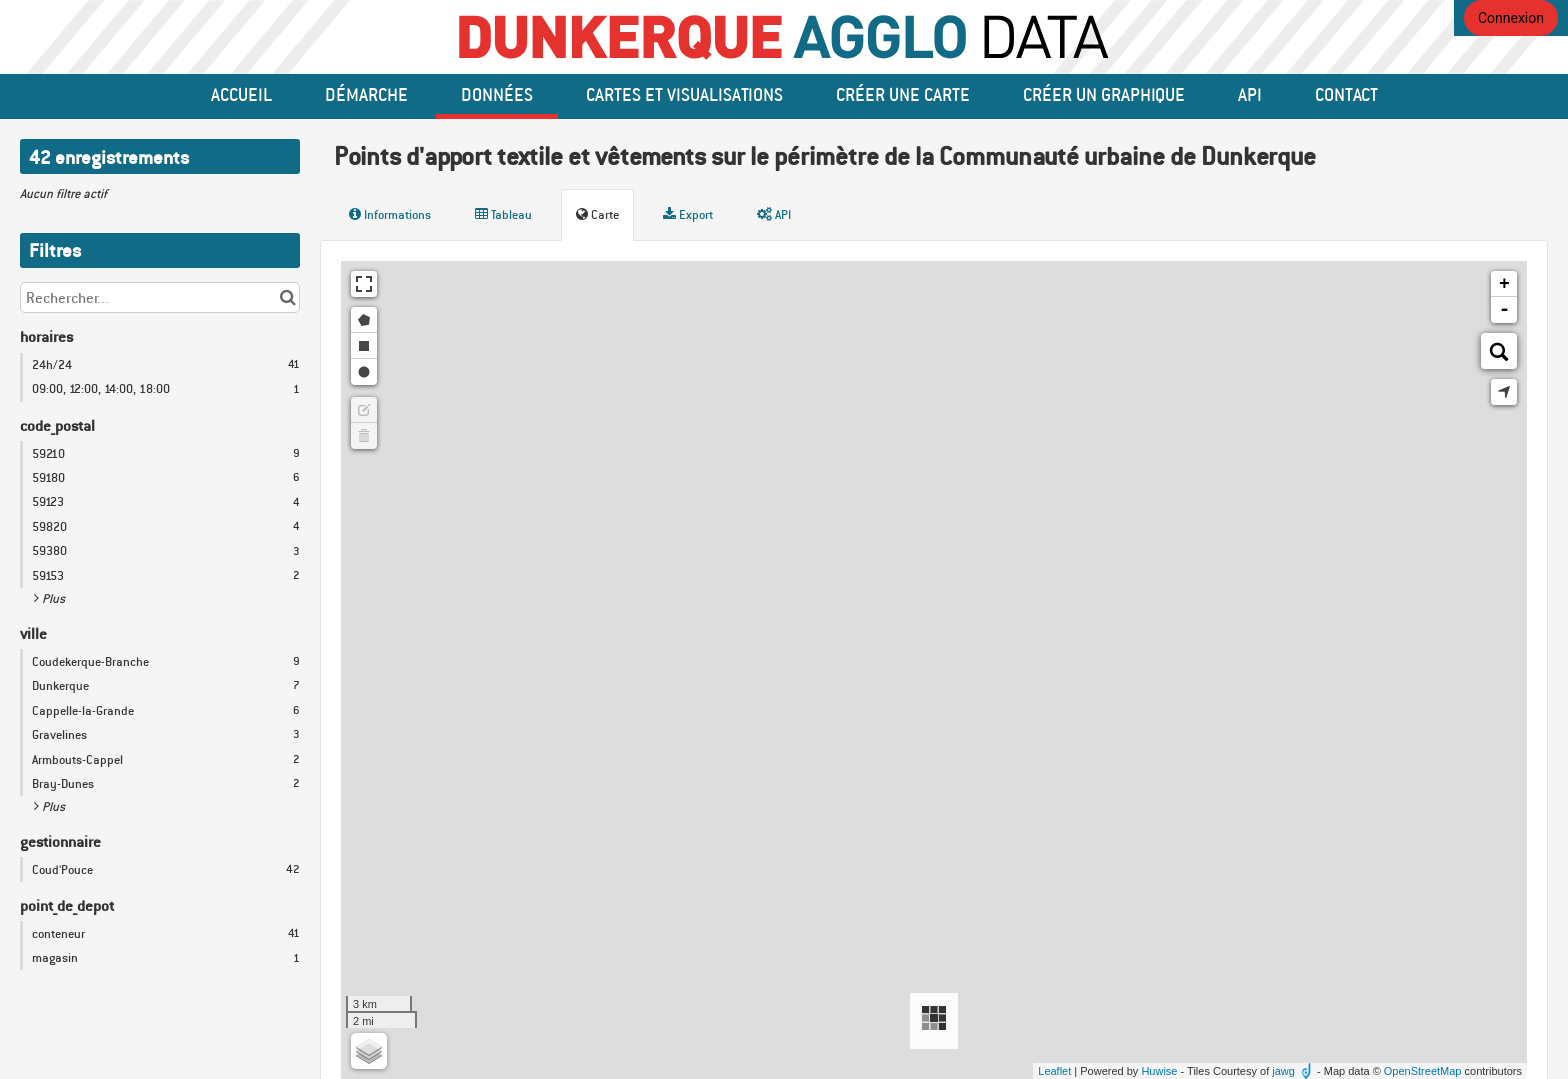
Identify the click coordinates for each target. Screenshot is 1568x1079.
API (1250, 94)
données (497, 94)
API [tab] (774, 214)
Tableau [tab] (503, 214)
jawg (1283, 1071)
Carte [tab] (597, 214)
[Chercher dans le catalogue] (287, 297)
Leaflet (1054, 1071)
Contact (1346, 94)
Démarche (366, 94)
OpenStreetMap (1423, 1071)
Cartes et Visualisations (684, 94)
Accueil (241, 94)
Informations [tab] (390, 214)
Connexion (1511, 18)
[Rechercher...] (160, 297)
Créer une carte (903, 94)
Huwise (1159, 1071)
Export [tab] (688, 214)
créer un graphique (1104, 94)
